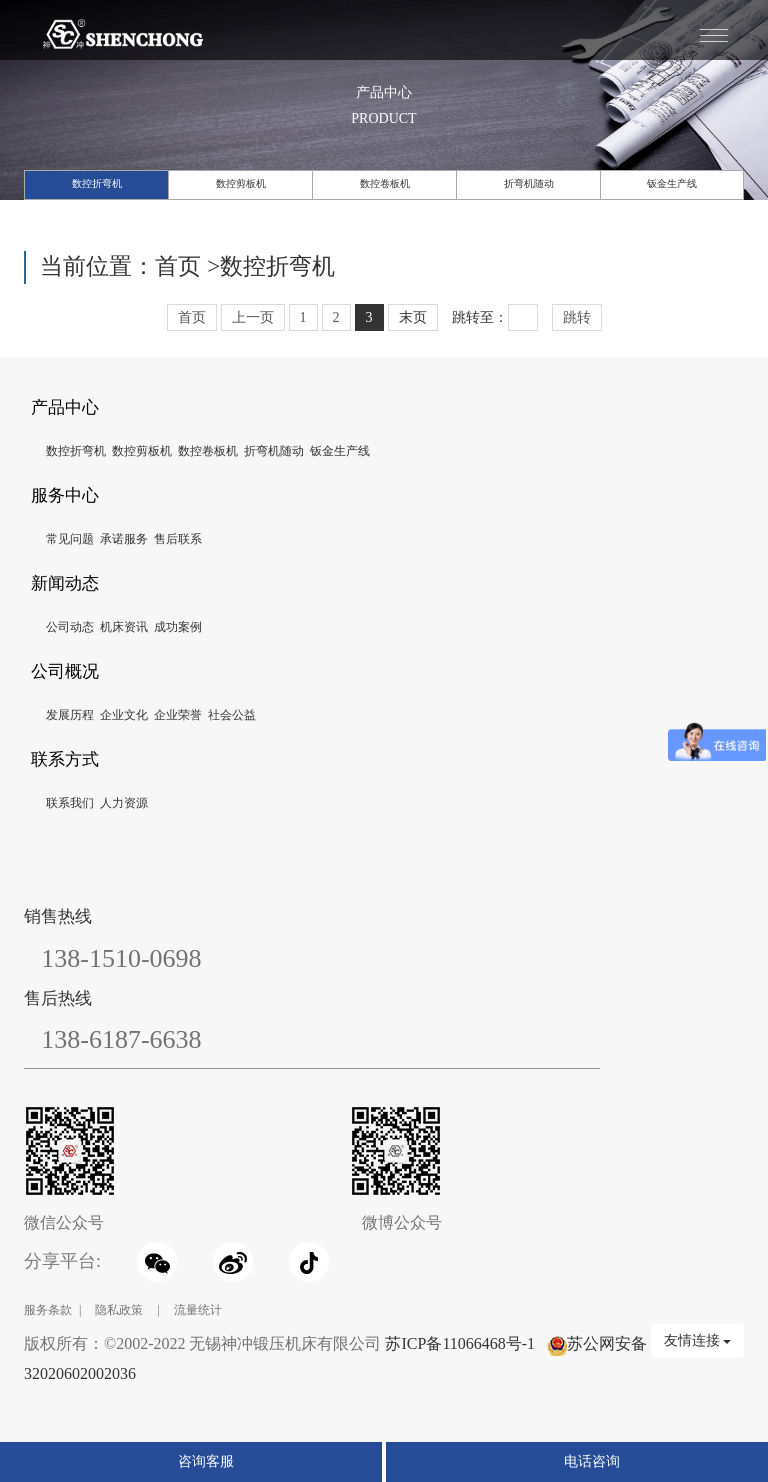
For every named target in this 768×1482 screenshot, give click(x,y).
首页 (178, 266)
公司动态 (70, 627)
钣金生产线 (672, 183)
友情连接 (698, 1340)
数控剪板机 (241, 183)
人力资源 (124, 803)
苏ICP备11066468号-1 (460, 1343)
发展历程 (70, 715)
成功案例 (178, 627)
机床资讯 (124, 627)
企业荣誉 (178, 715)
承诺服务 (124, 539)
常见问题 (70, 539)
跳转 (577, 317)
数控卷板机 (385, 183)
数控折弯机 (97, 183)
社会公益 (232, 715)
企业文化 (124, 715)
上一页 (253, 317)
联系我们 (70, 803)
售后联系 (178, 539)
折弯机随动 (529, 183)
